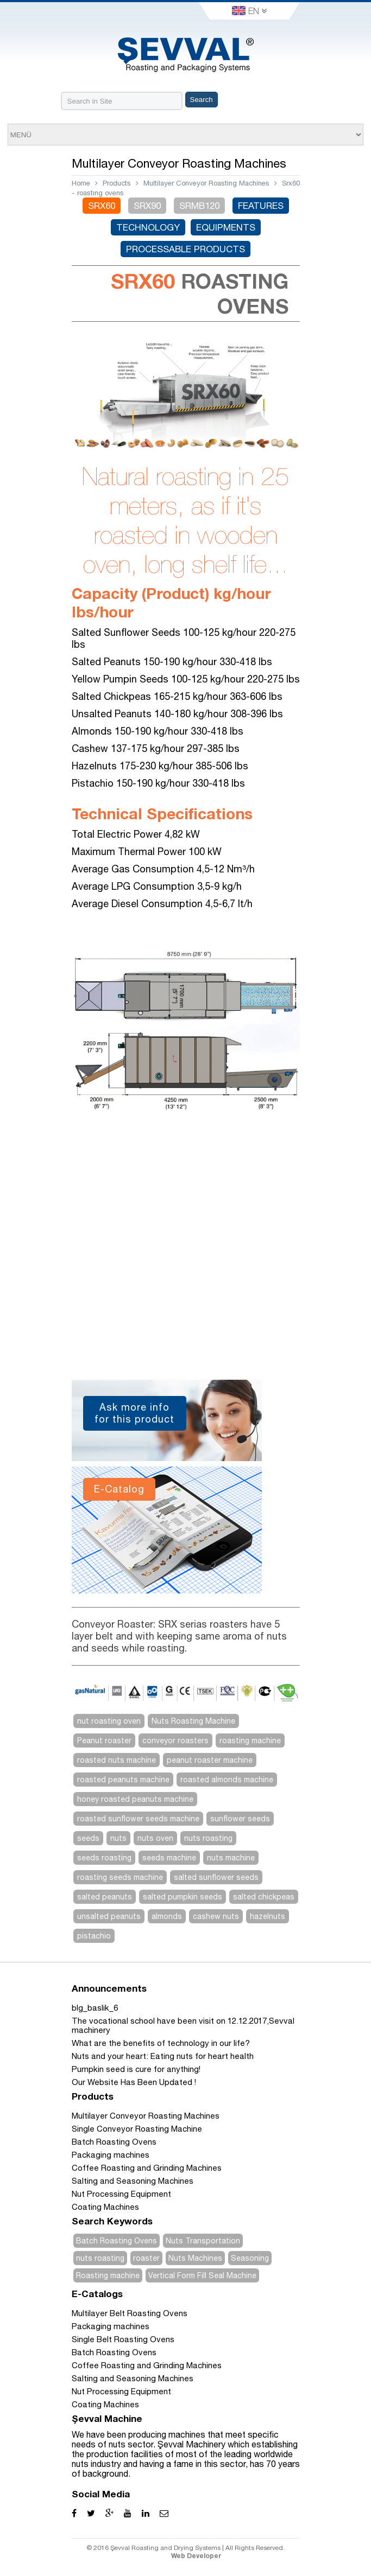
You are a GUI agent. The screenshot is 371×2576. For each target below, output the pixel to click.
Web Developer (196, 2556)
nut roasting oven (109, 1721)
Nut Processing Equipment (121, 2193)
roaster (146, 2258)
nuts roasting (208, 1838)
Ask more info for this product (134, 1413)
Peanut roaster (104, 1740)
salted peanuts (104, 1896)
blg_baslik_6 (95, 2007)
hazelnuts (267, 1916)
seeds (88, 1838)
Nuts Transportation (203, 2240)
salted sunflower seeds (216, 1877)
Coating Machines (105, 2206)
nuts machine (231, 1857)
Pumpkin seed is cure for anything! (136, 2069)
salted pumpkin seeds (182, 1896)
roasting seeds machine (120, 1877)
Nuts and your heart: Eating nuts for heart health (163, 2056)
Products (117, 183)
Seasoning (250, 2258)
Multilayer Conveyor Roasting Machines (206, 183)
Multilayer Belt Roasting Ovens (129, 2313)
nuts (118, 1838)
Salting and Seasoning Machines (132, 2180)
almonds (167, 1916)
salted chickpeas (263, 1896)
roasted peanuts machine (123, 1779)
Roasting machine (108, 2275)
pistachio (94, 1935)
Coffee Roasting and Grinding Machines (147, 2167)
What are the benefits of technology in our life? (161, 2043)
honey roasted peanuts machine (135, 1799)
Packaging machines (110, 2154)
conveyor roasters (175, 1740)
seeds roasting (104, 1857)
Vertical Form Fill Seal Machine (202, 2275)
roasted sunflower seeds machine (138, 1818)
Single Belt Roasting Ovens (123, 2339)
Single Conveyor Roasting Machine (137, 2128)
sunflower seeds (240, 1818)
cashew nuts (216, 1916)
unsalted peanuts (109, 1916)
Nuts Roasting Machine (193, 1721)
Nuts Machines (195, 2258)
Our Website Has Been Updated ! (134, 2082)
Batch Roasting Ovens (114, 2141)
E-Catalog (119, 1489)
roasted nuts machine (116, 1760)
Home (81, 183)
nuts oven (155, 1838)
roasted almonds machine (226, 1779)
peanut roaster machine (210, 1760)
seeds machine (169, 1857)
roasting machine (250, 1740)
